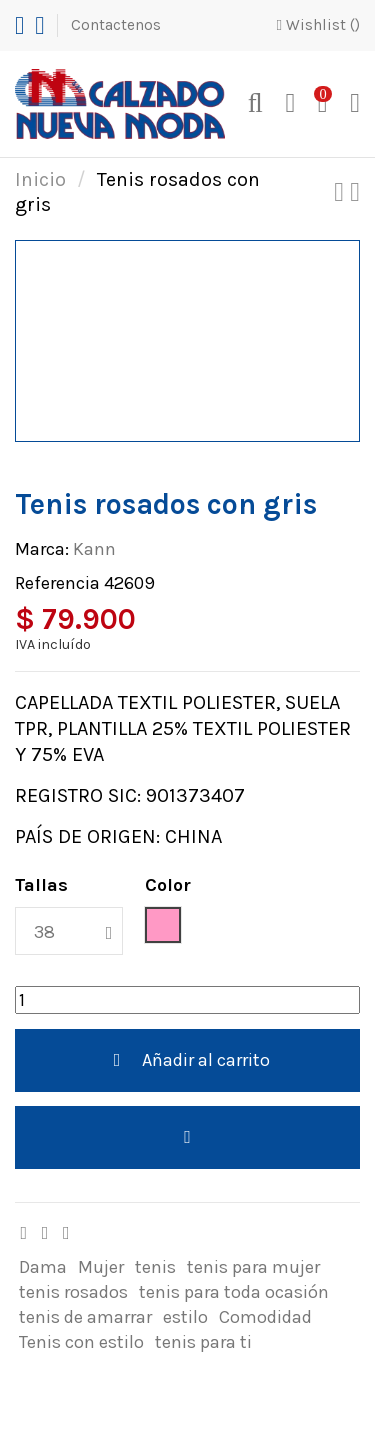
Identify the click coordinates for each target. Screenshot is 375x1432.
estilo (185, 1317)
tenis (155, 1267)
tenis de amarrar (85, 1317)
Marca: (42, 549)
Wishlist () (318, 25)
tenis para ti (203, 1342)
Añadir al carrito (187, 1060)
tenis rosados (73, 1292)
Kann (94, 549)
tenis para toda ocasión (234, 1292)
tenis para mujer (253, 1267)
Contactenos (116, 25)
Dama (43, 1267)
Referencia (57, 583)
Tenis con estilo (81, 1342)
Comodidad (265, 1317)
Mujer (101, 1267)
